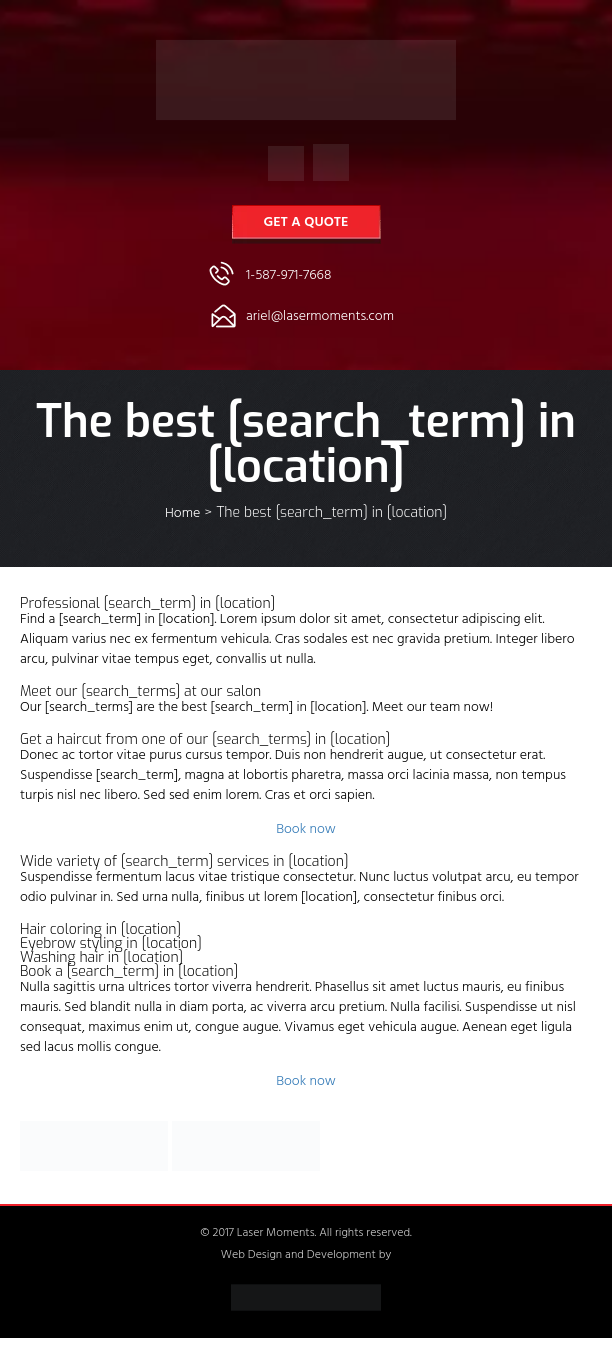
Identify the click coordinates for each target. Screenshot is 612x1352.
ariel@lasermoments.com (320, 317)
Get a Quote (306, 223)
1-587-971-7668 (288, 276)
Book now (306, 830)
